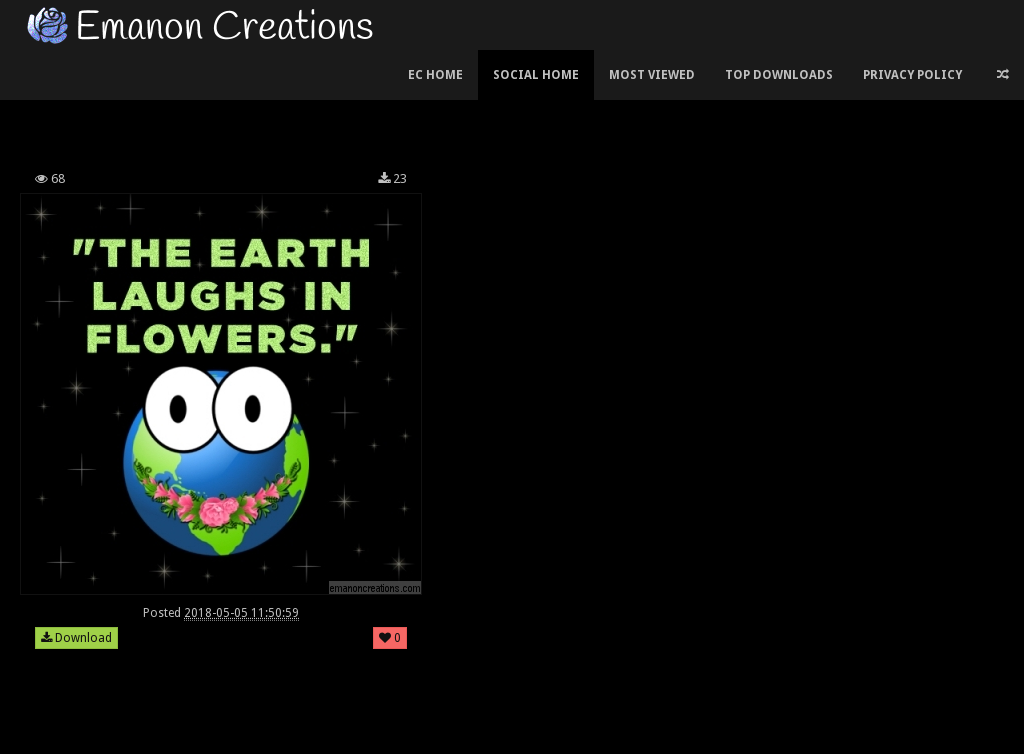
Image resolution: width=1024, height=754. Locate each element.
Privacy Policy (912, 75)
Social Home (536, 75)
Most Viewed (652, 75)
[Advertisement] (379, 104)
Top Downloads (779, 75)
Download (76, 638)
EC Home (435, 75)
